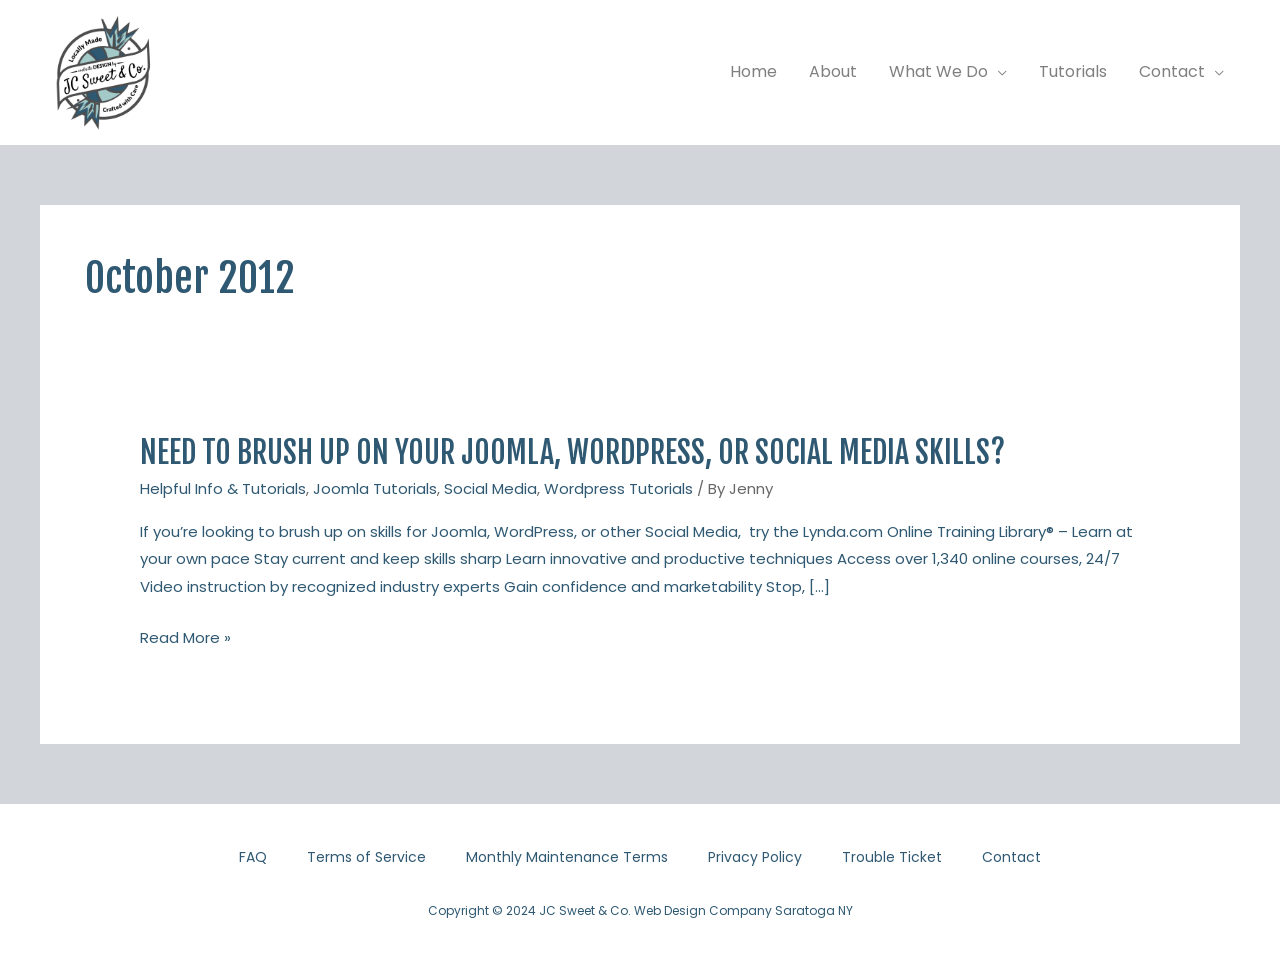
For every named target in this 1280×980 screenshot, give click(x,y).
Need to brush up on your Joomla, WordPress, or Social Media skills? (572, 452)
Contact (1011, 857)
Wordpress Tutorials (618, 488)
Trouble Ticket (892, 857)
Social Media (490, 488)
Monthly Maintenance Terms (567, 857)
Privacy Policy (755, 857)
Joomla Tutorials (375, 488)
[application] (997, 72)
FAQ (253, 857)
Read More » (185, 638)
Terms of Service (366, 857)
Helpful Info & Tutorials (223, 488)
